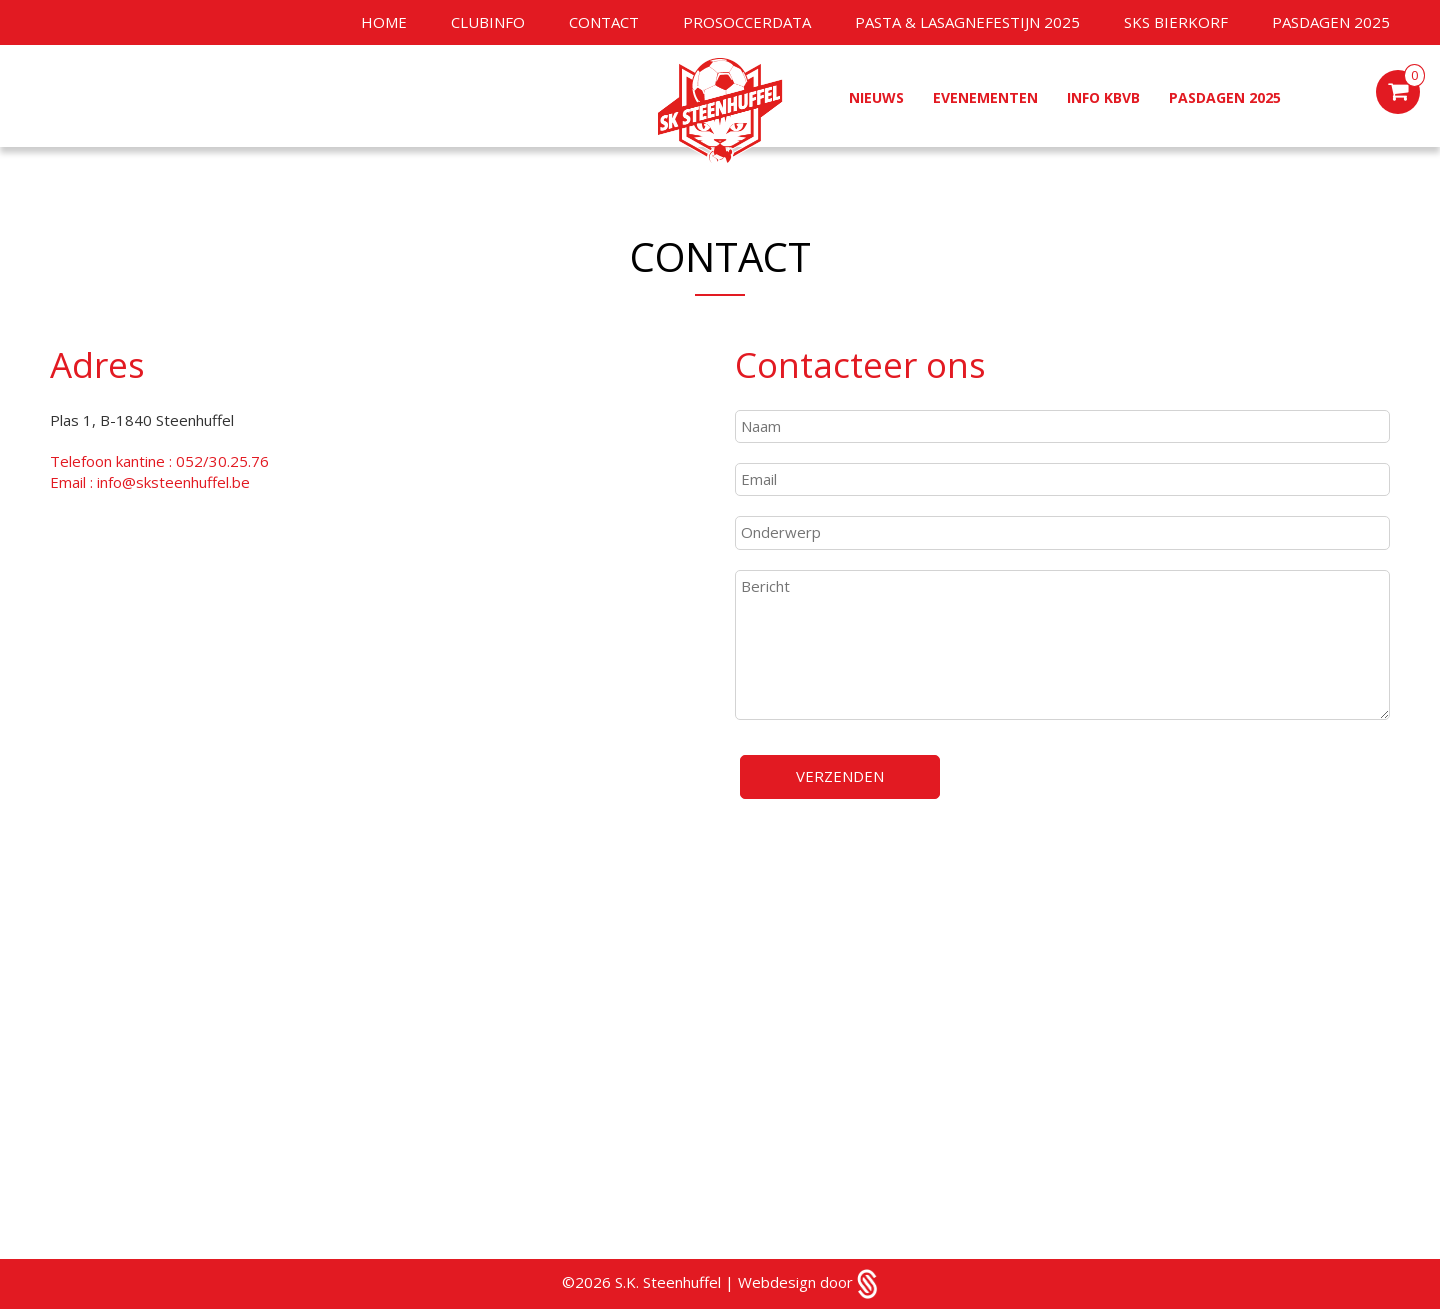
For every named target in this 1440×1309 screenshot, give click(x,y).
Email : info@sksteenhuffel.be (150, 482)
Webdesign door (808, 1282)
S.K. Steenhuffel (670, 1282)
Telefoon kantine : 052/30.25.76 (159, 461)
